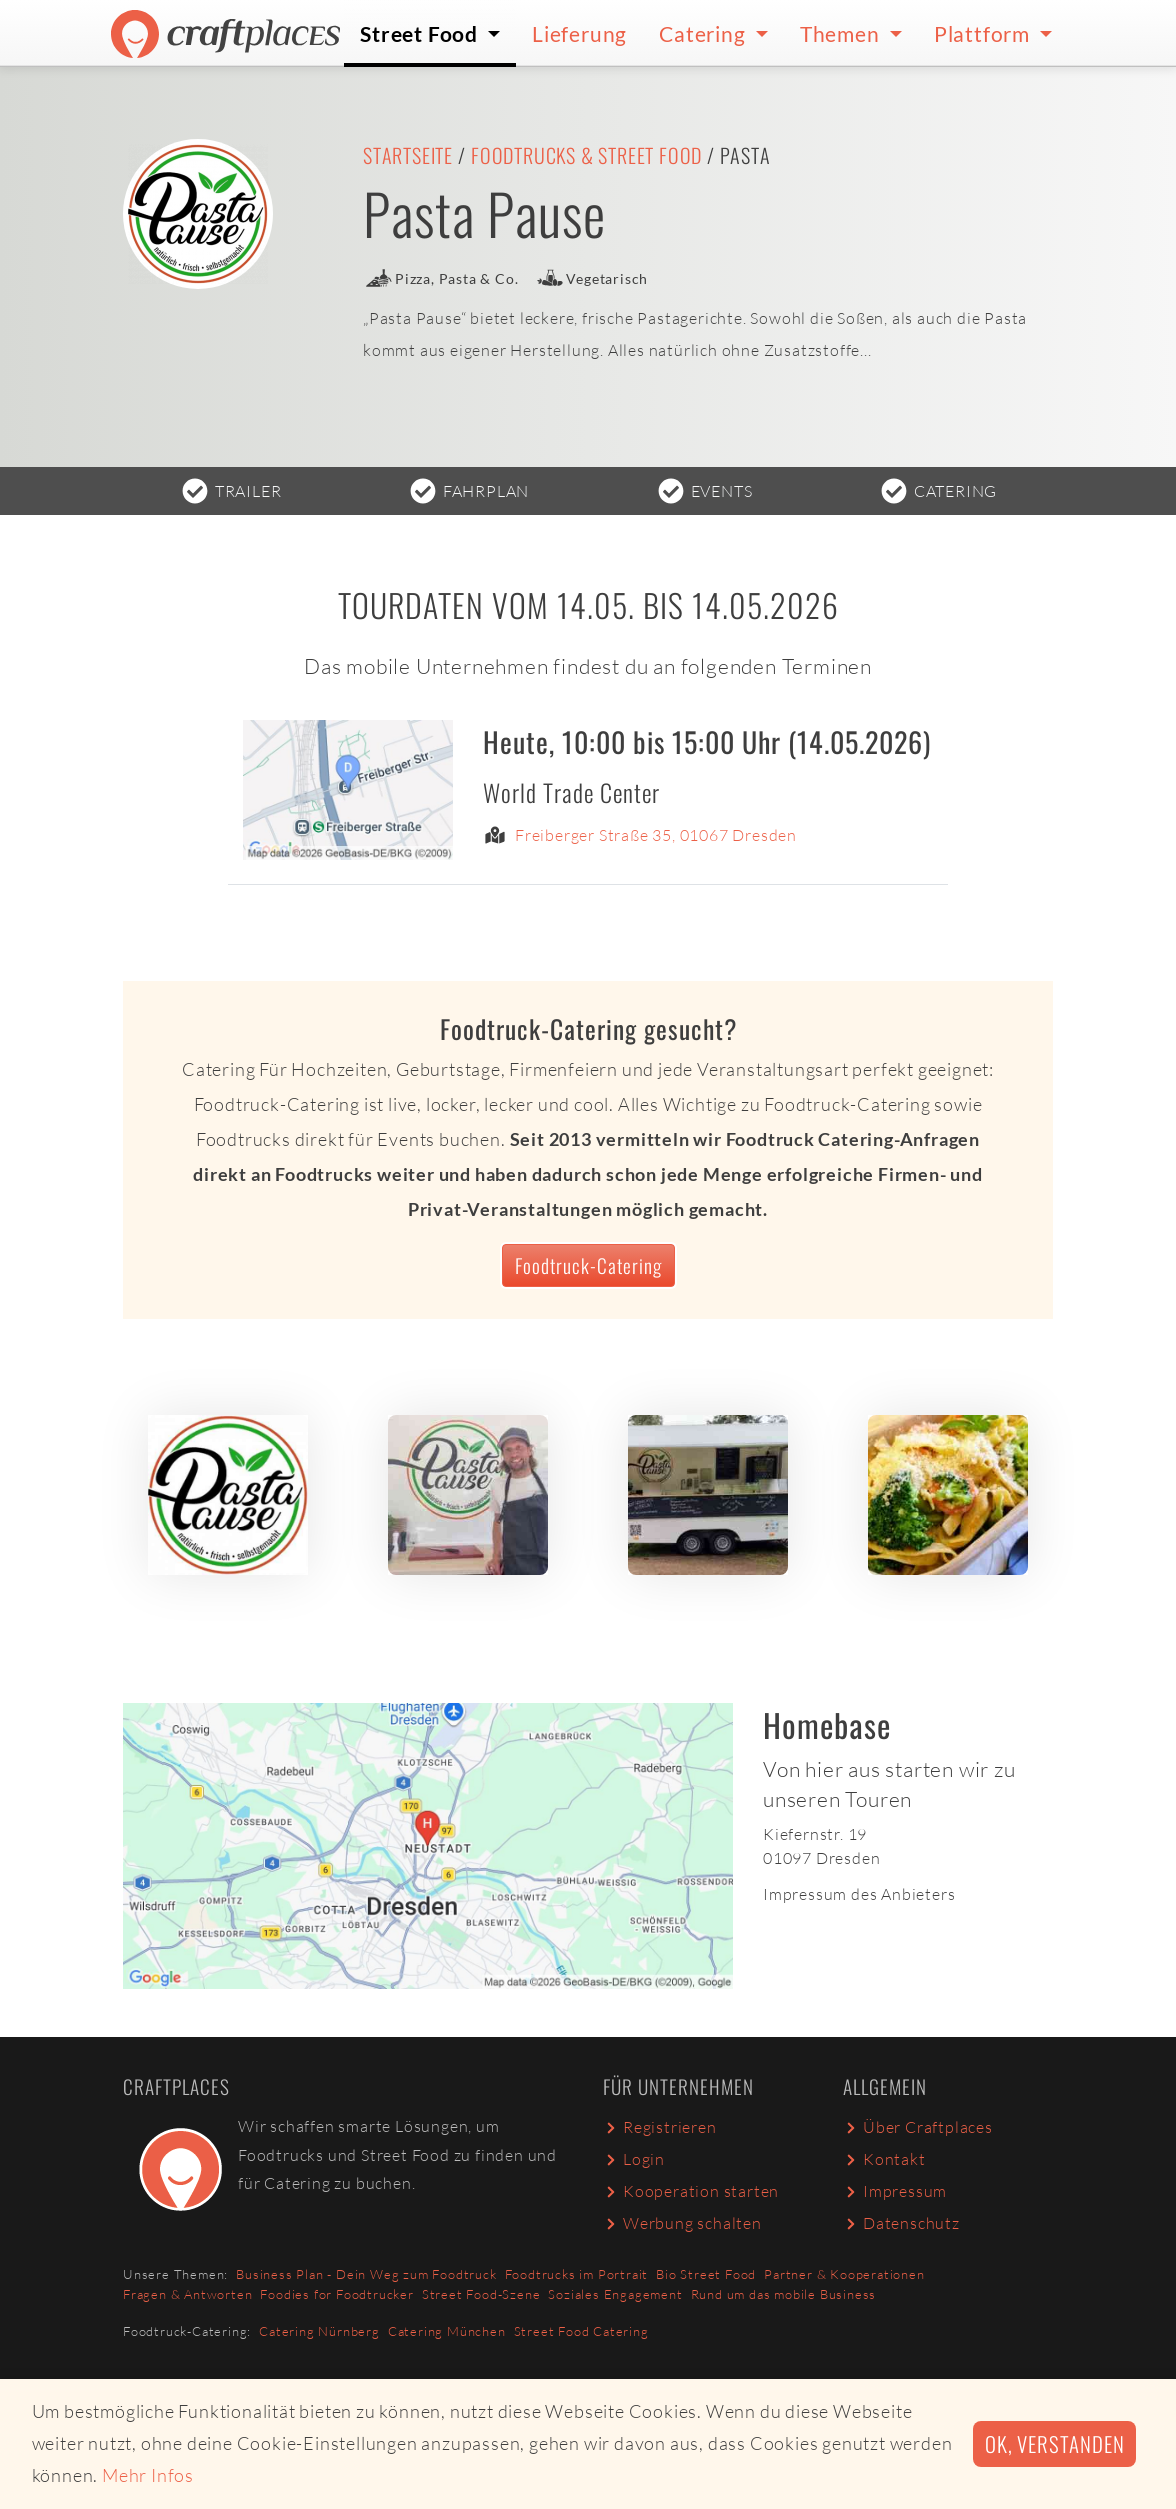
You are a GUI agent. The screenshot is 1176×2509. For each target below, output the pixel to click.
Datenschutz (901, 2223)
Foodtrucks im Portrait (577, 2274)
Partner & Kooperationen (844, 2274)
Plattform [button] (984, 33)
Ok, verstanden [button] (1054, 2443)
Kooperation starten (691, 2191)
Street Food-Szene (481, 2294)
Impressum (895, 2191)
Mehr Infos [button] (148, 2475)
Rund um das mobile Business (784, 2294)
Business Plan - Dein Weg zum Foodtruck (366, 2274)
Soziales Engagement (615, 2294)
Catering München (447, 2331)
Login (634, 2159)
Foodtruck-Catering (588, 1265)
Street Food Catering (581, 2331)
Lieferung (579, 33)
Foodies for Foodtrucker (336, 2294)
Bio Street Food (706, 2274)
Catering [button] (704, 33)
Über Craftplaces (918, 2127)
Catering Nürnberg (319, 2331)
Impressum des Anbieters (859, 1894)
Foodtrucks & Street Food (586, 155)
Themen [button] (842, 33)
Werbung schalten (682, 2223)
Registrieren (660, 2127)
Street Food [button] (421, 33)
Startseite (408, 155)
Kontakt (884, 2159)
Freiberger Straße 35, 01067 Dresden (656, 835)
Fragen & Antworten (187, 2294)
